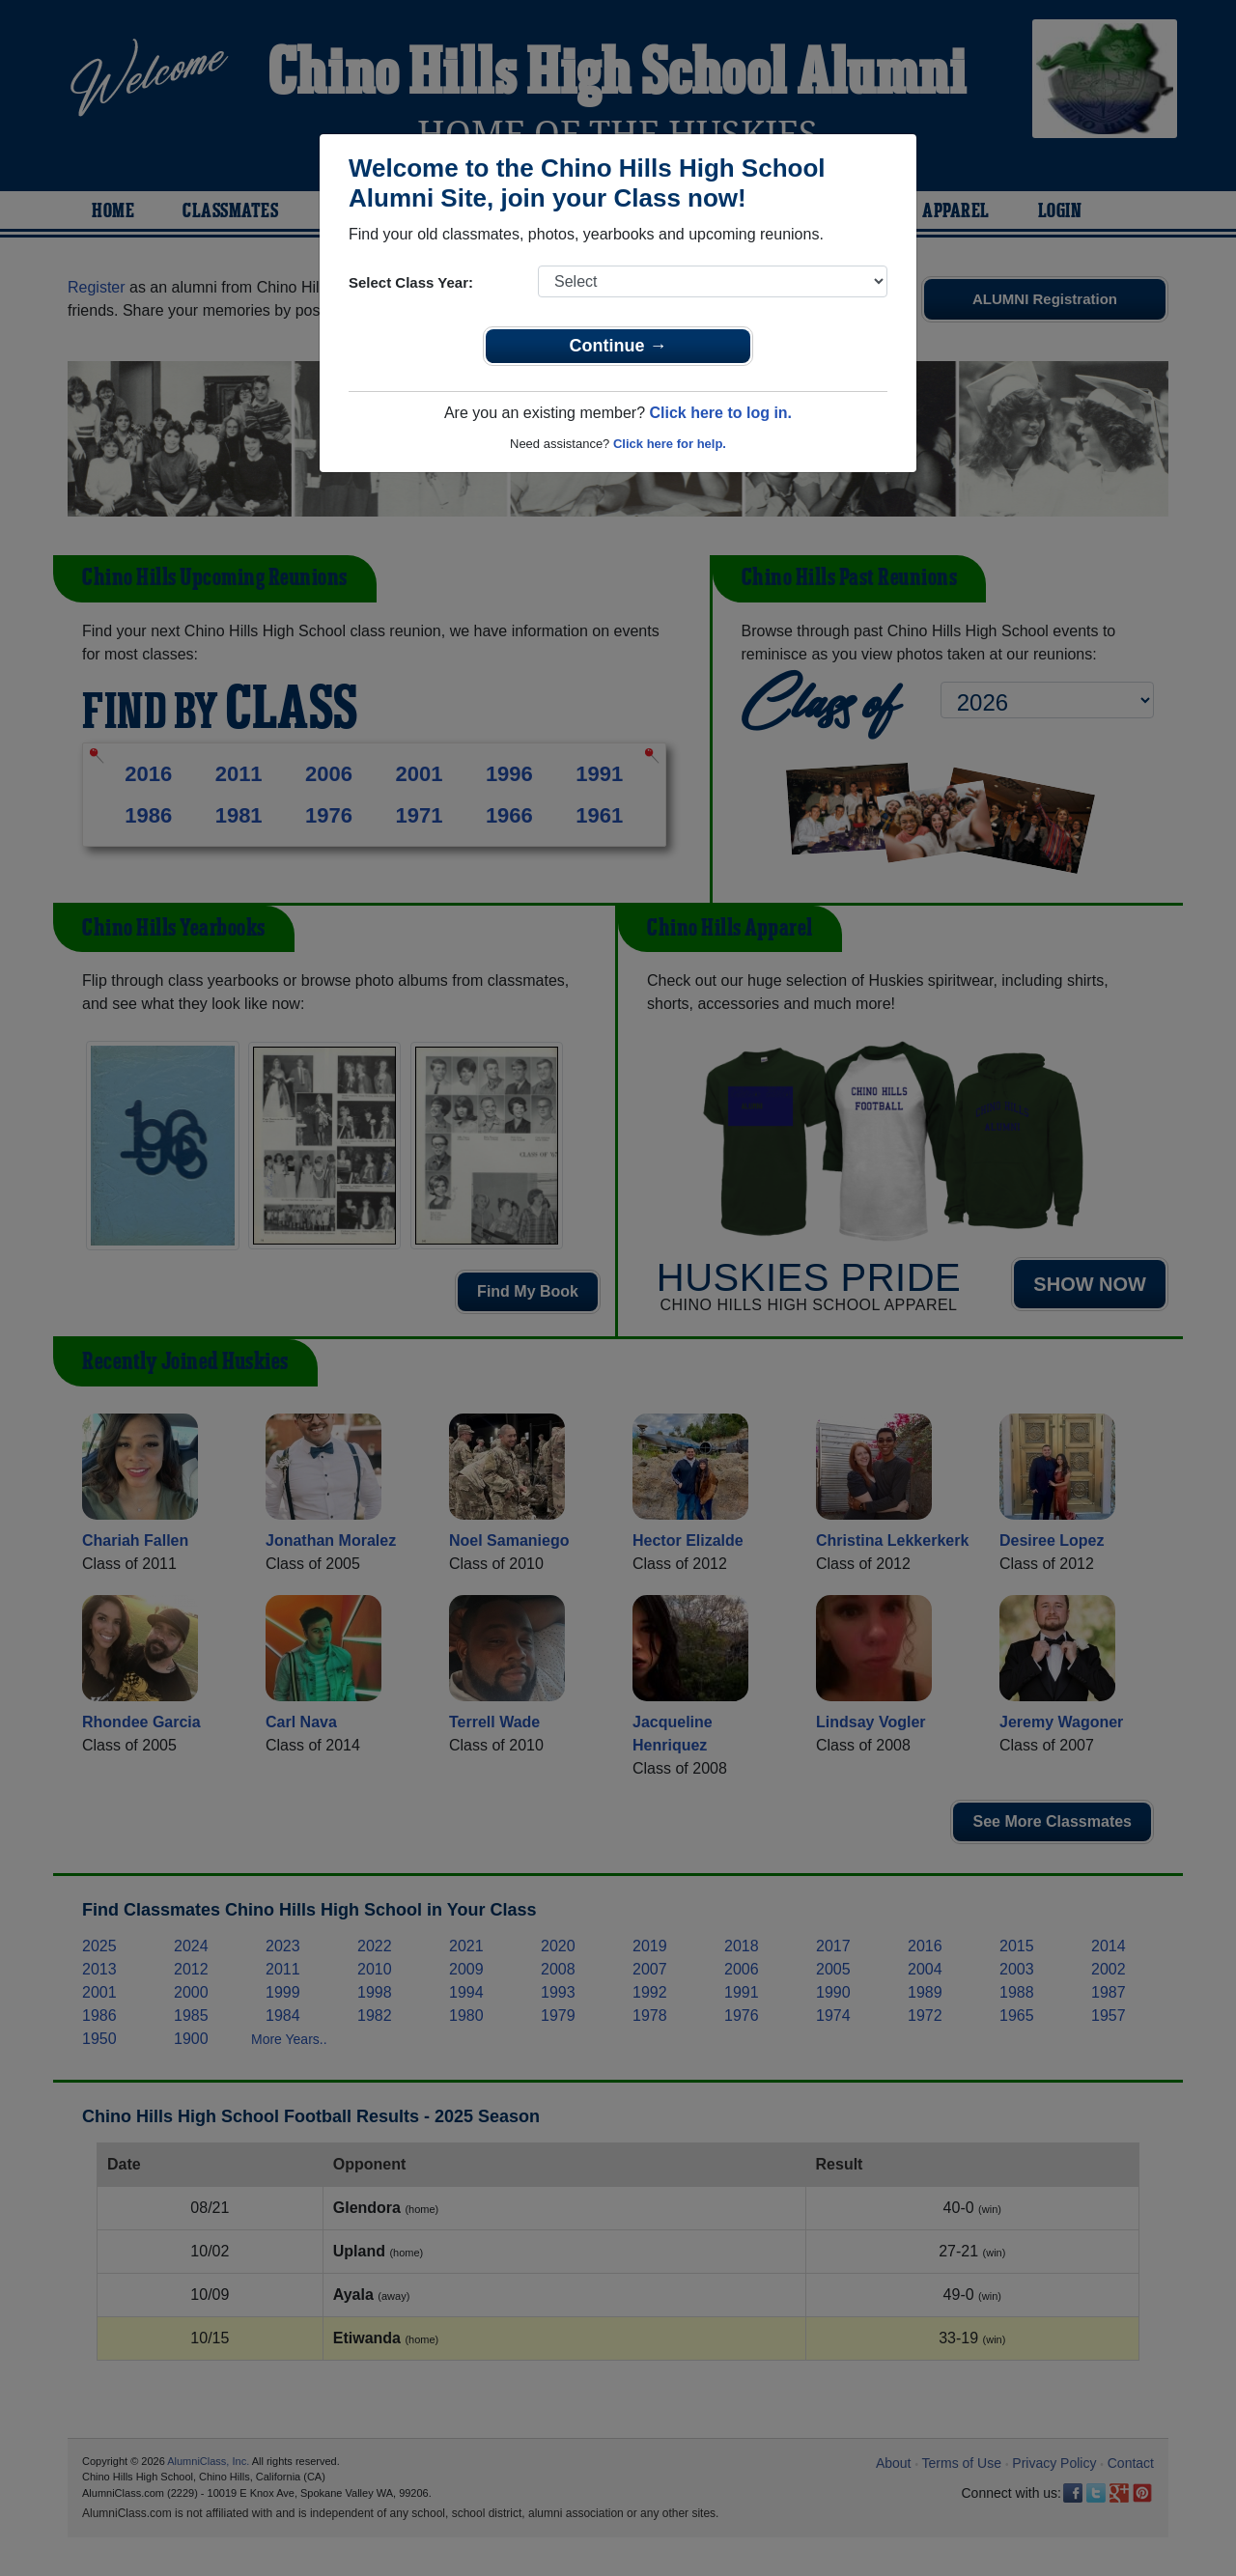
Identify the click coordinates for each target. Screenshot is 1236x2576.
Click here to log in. (720, 413)
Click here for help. (669, 443)
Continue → (618, 345)
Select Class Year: (411, 282)
